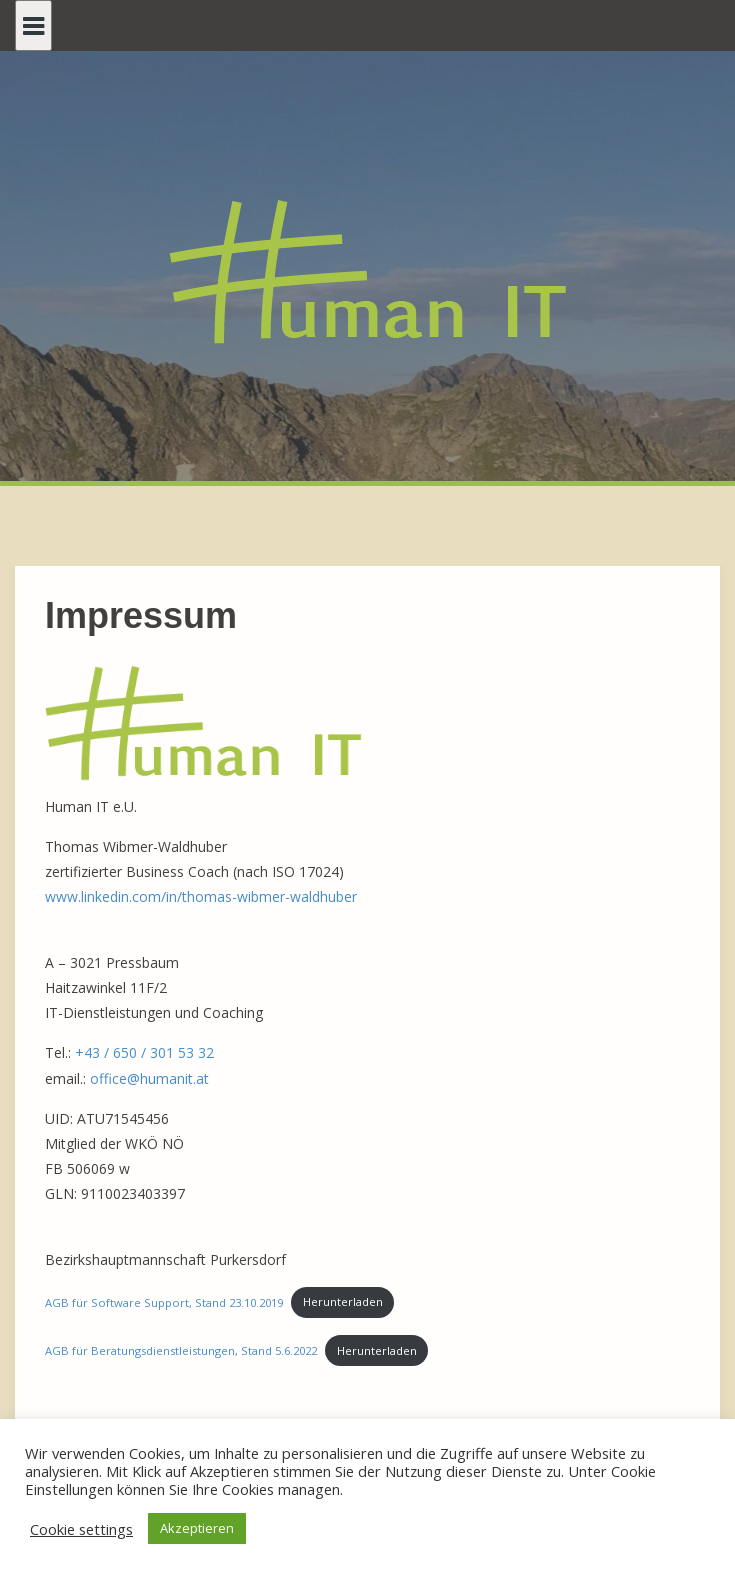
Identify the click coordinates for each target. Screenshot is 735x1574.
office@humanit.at (149, 1078)
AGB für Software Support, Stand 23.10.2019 (164, 1301)
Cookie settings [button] (81, 1529)
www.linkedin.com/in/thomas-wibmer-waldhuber (201, 896)
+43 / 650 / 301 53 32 (144, 1052)
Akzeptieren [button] (197, 1528)
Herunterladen (343, 1301)
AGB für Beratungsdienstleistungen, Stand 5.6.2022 (181, 1350)
